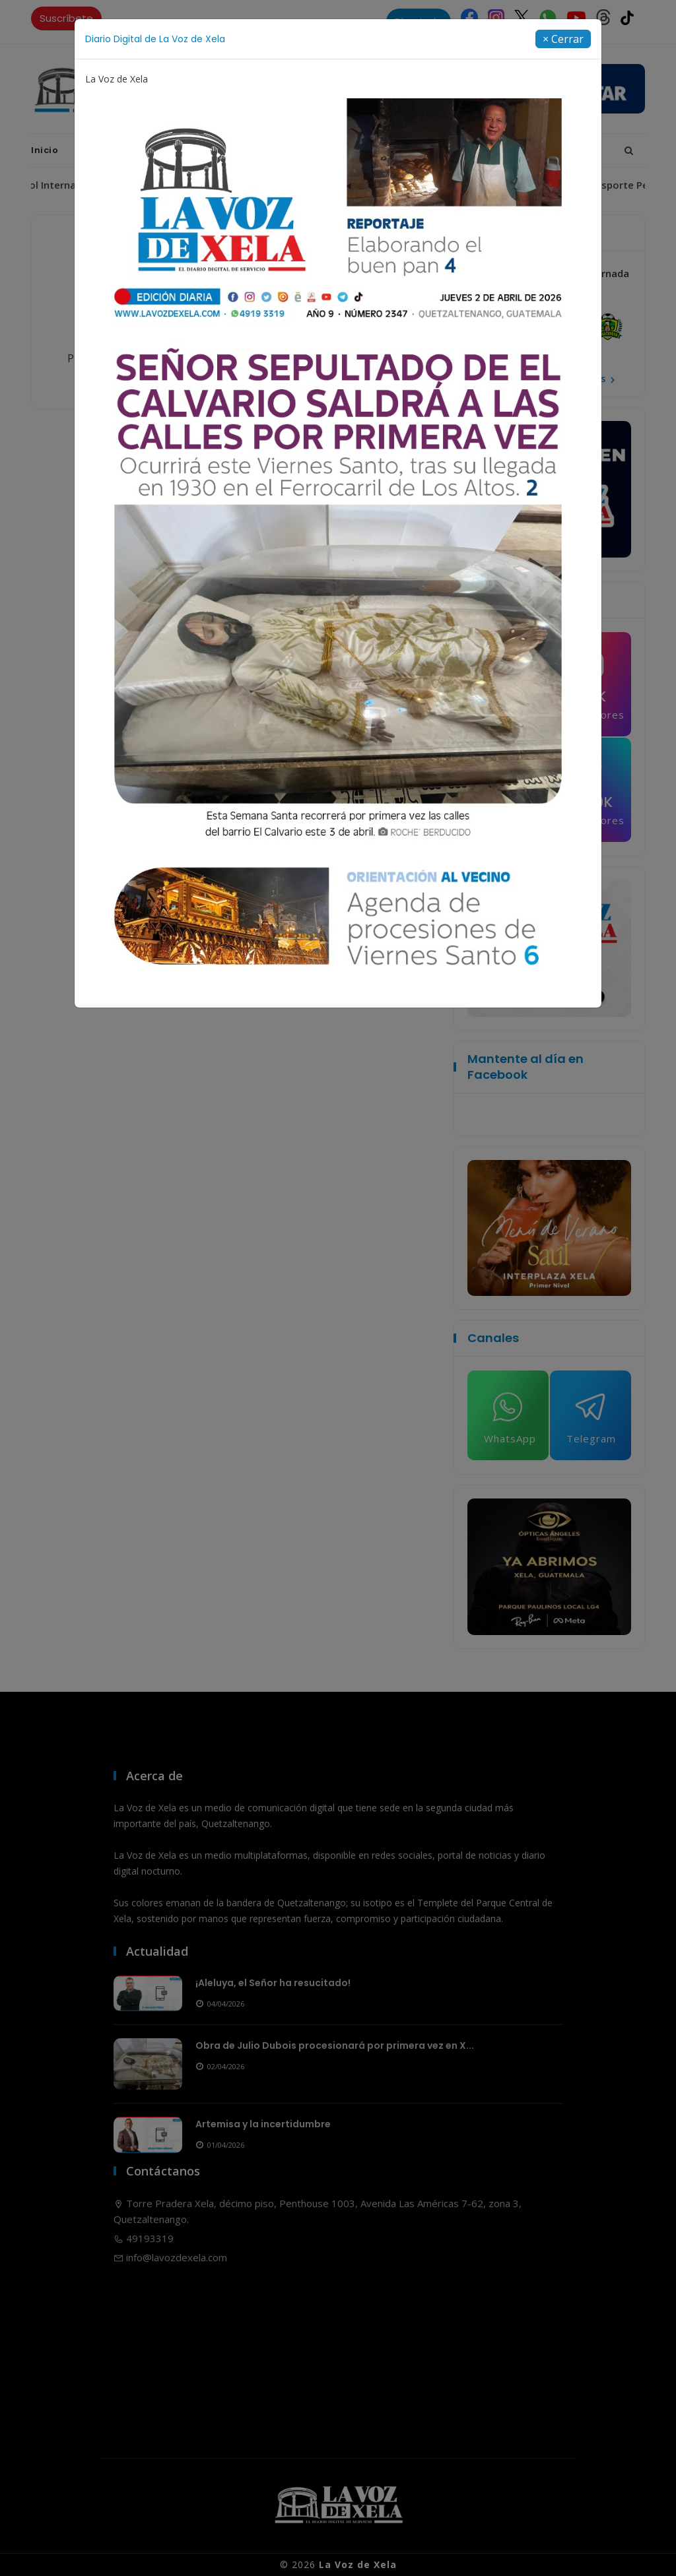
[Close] (563, 39)
